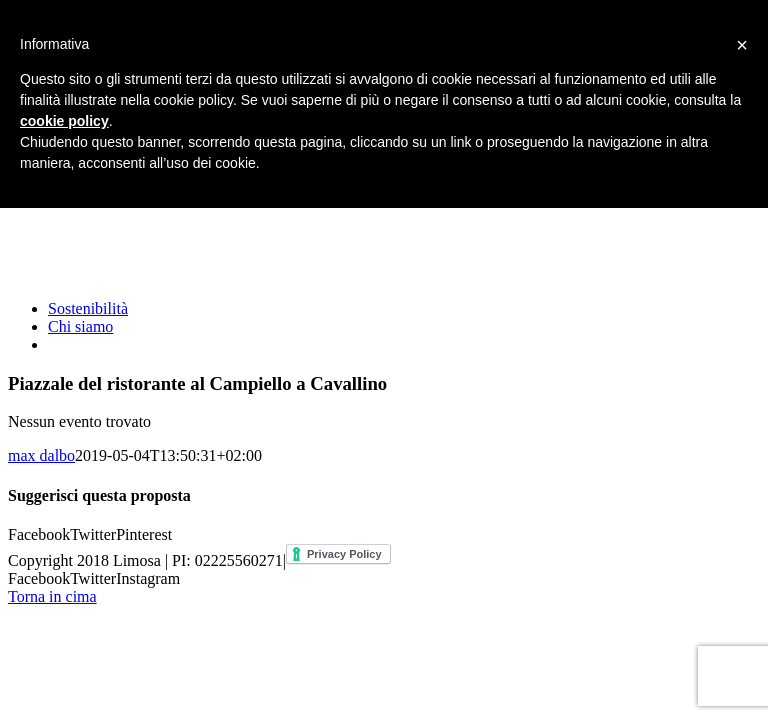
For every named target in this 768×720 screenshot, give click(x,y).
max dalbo (41, 455)
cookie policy (64, 121)
